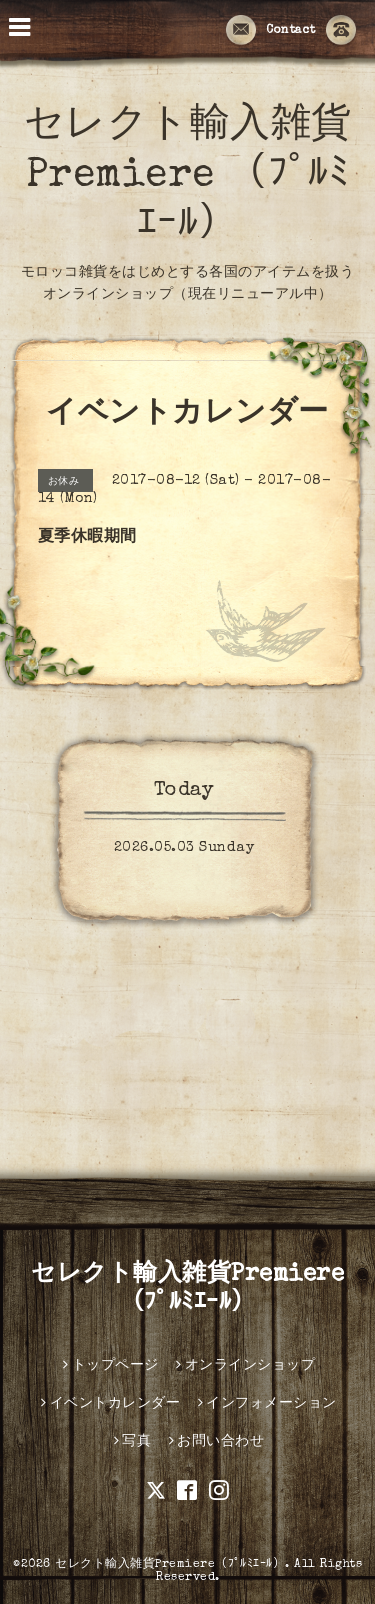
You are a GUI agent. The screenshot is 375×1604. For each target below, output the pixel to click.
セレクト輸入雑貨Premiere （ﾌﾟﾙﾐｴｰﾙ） (188, 177)
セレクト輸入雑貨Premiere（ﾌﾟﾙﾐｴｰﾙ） (170, 1565)
